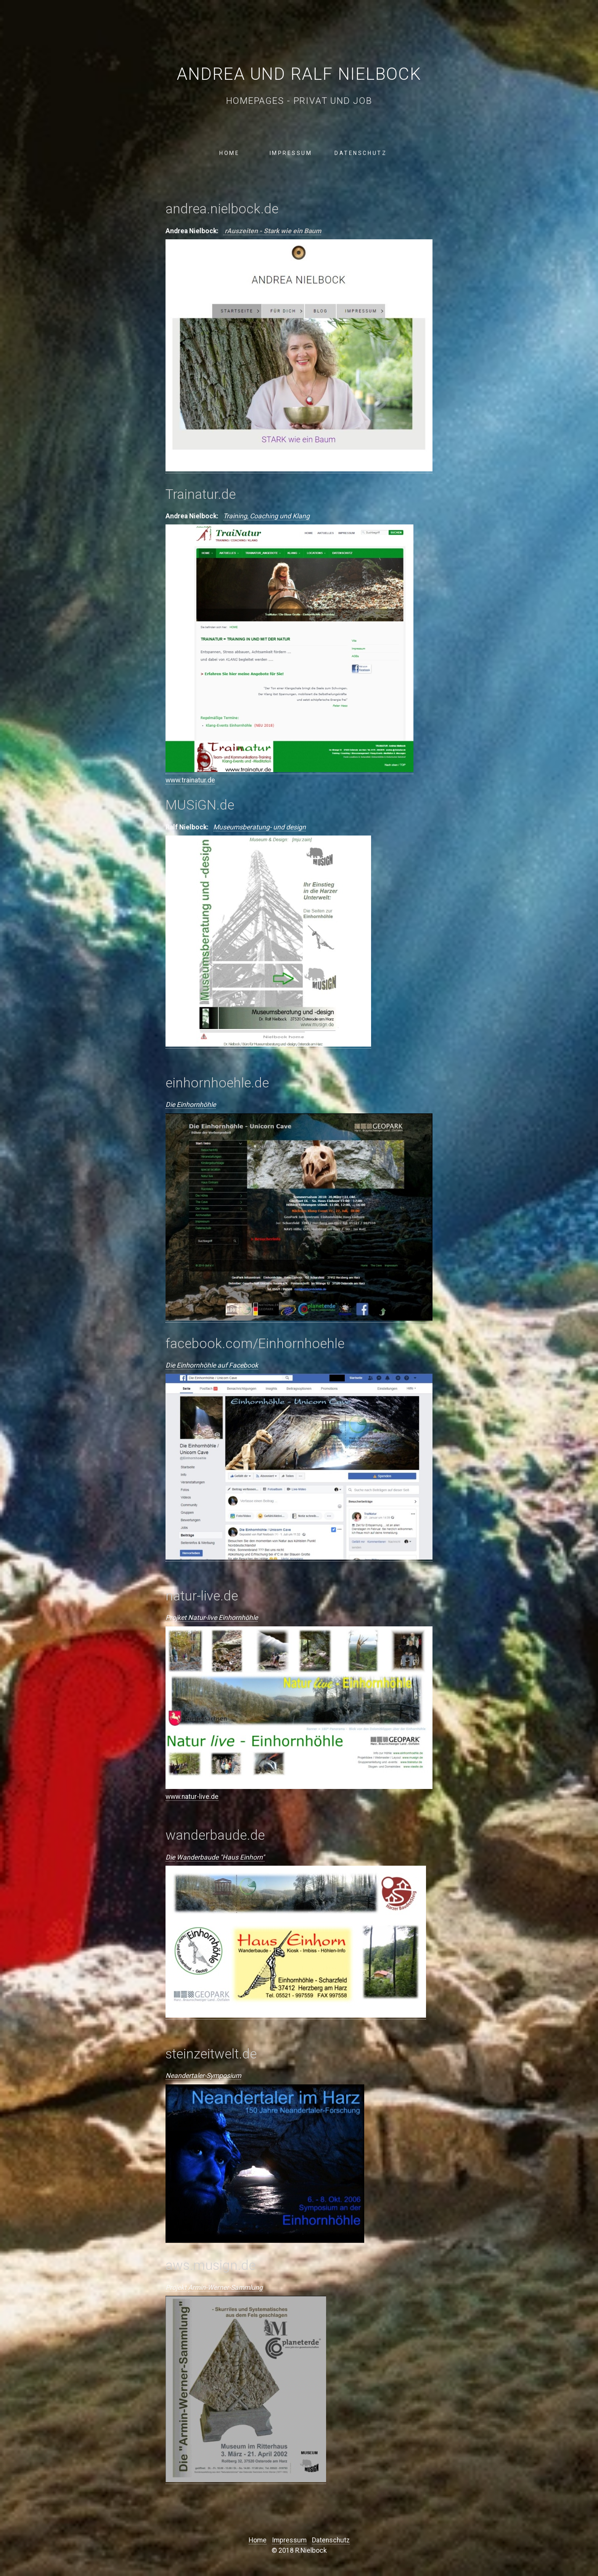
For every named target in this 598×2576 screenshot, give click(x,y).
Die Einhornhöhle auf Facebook (212, 1365)
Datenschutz (360, 153)
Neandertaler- (186, 2076)
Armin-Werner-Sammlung (225, 2288)
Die (170, 1857)
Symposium (223, 2076)
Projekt (176, 2288)
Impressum (291, 153)
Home (229, 153)
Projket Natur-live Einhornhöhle (212, 1618)
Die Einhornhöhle (191, 1105)
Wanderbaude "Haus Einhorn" (221, 1857)
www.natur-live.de (192, 1797)
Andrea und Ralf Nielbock (299, 74)
